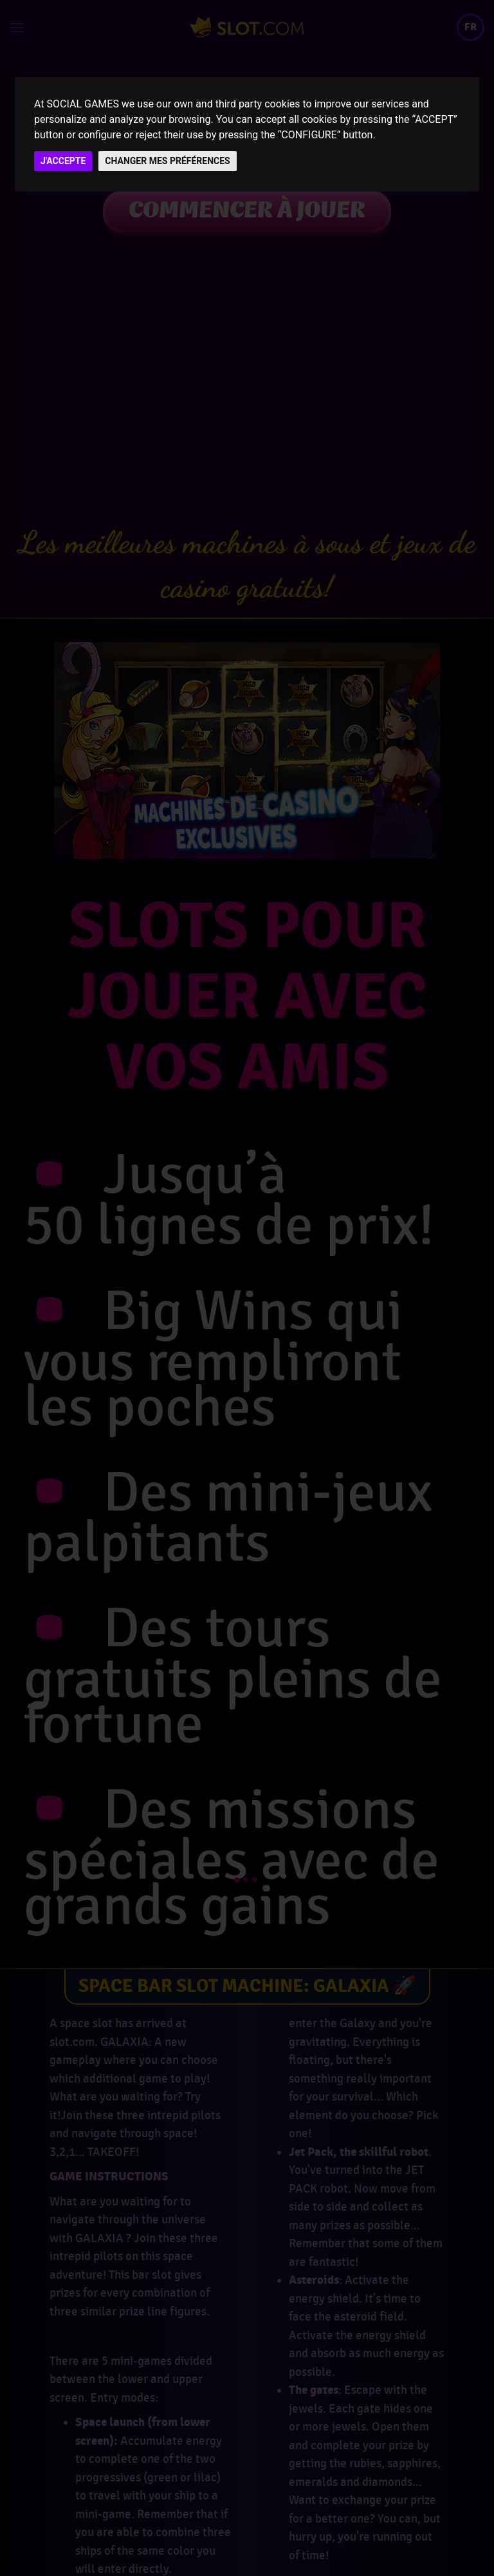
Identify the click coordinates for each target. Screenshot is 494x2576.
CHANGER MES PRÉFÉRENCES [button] (167, 161)
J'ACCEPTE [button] (63, 161)
